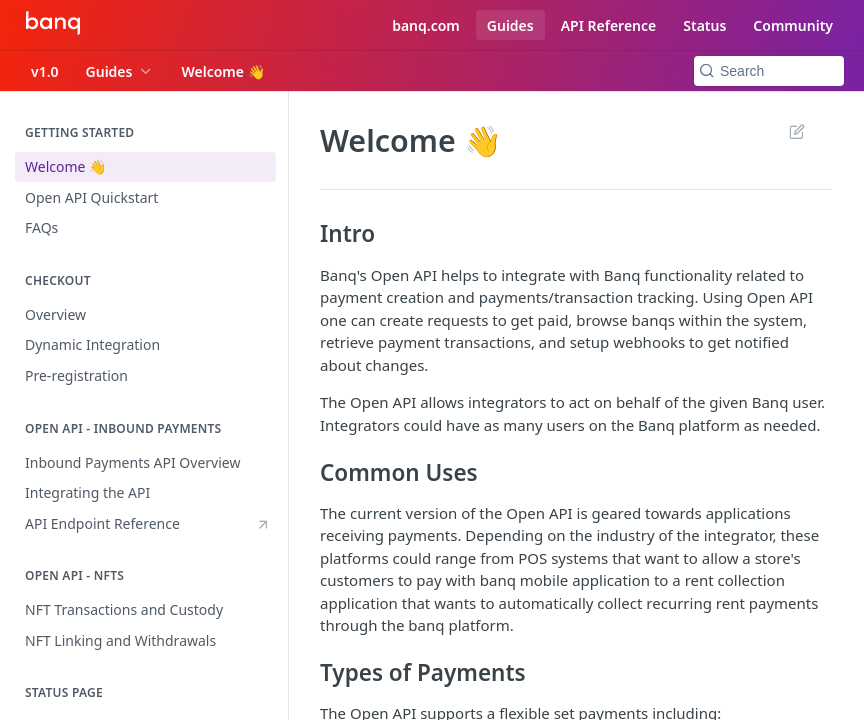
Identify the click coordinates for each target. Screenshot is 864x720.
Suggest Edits (796, 131)
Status (704, 25)
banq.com (426, 25)
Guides (510, 25)
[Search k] (769, 71)
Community (793, 25)
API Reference (609, 25)
